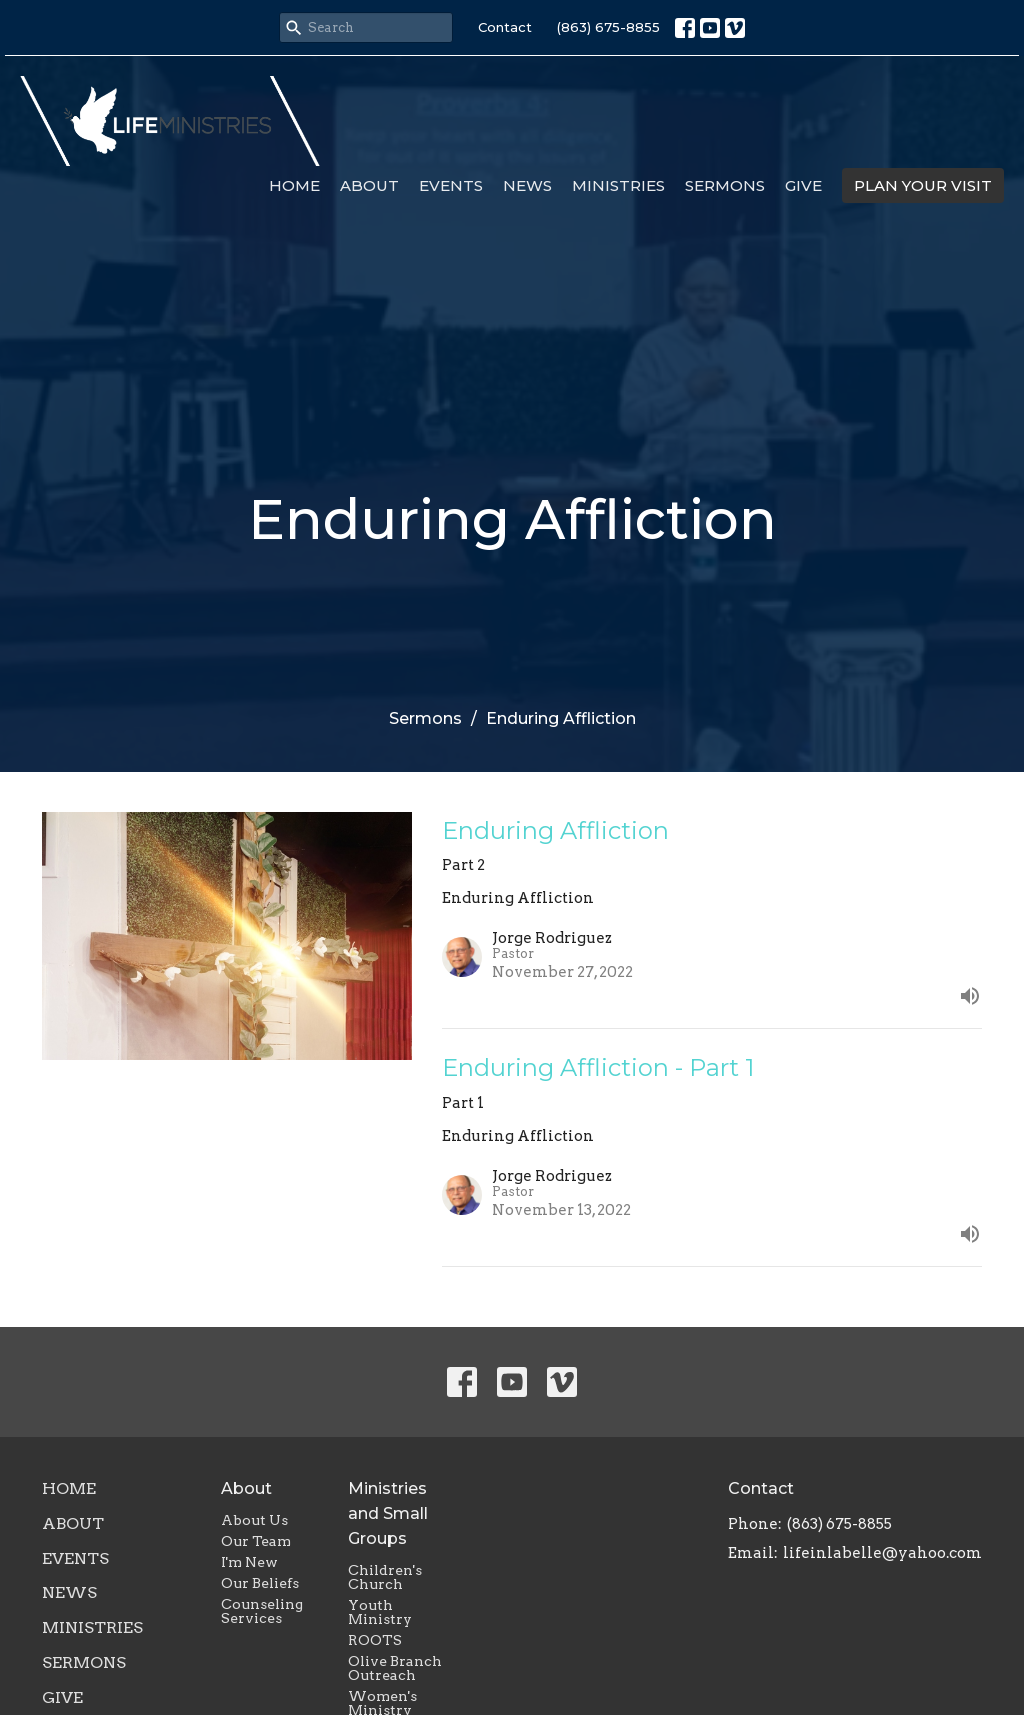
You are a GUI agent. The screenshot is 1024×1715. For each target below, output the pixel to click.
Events (451, 185)
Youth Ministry (380, 1612)
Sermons (725, 185)
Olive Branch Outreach (395, 1668)
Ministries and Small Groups (388, 1513)
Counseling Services (262, 1611)
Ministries (618, 185)
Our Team (256, 1541)
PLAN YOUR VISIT (923, 185)
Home (294, 185)
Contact (505, 27)
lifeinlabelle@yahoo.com (882, 1553)
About (369, 185)
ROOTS (375, 1640)
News (527, 185)
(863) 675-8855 (608, 27)
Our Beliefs (260, 1583)
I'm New (249, 1562)
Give (803, 185)
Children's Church (385, 1577)
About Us (254, 1520)
